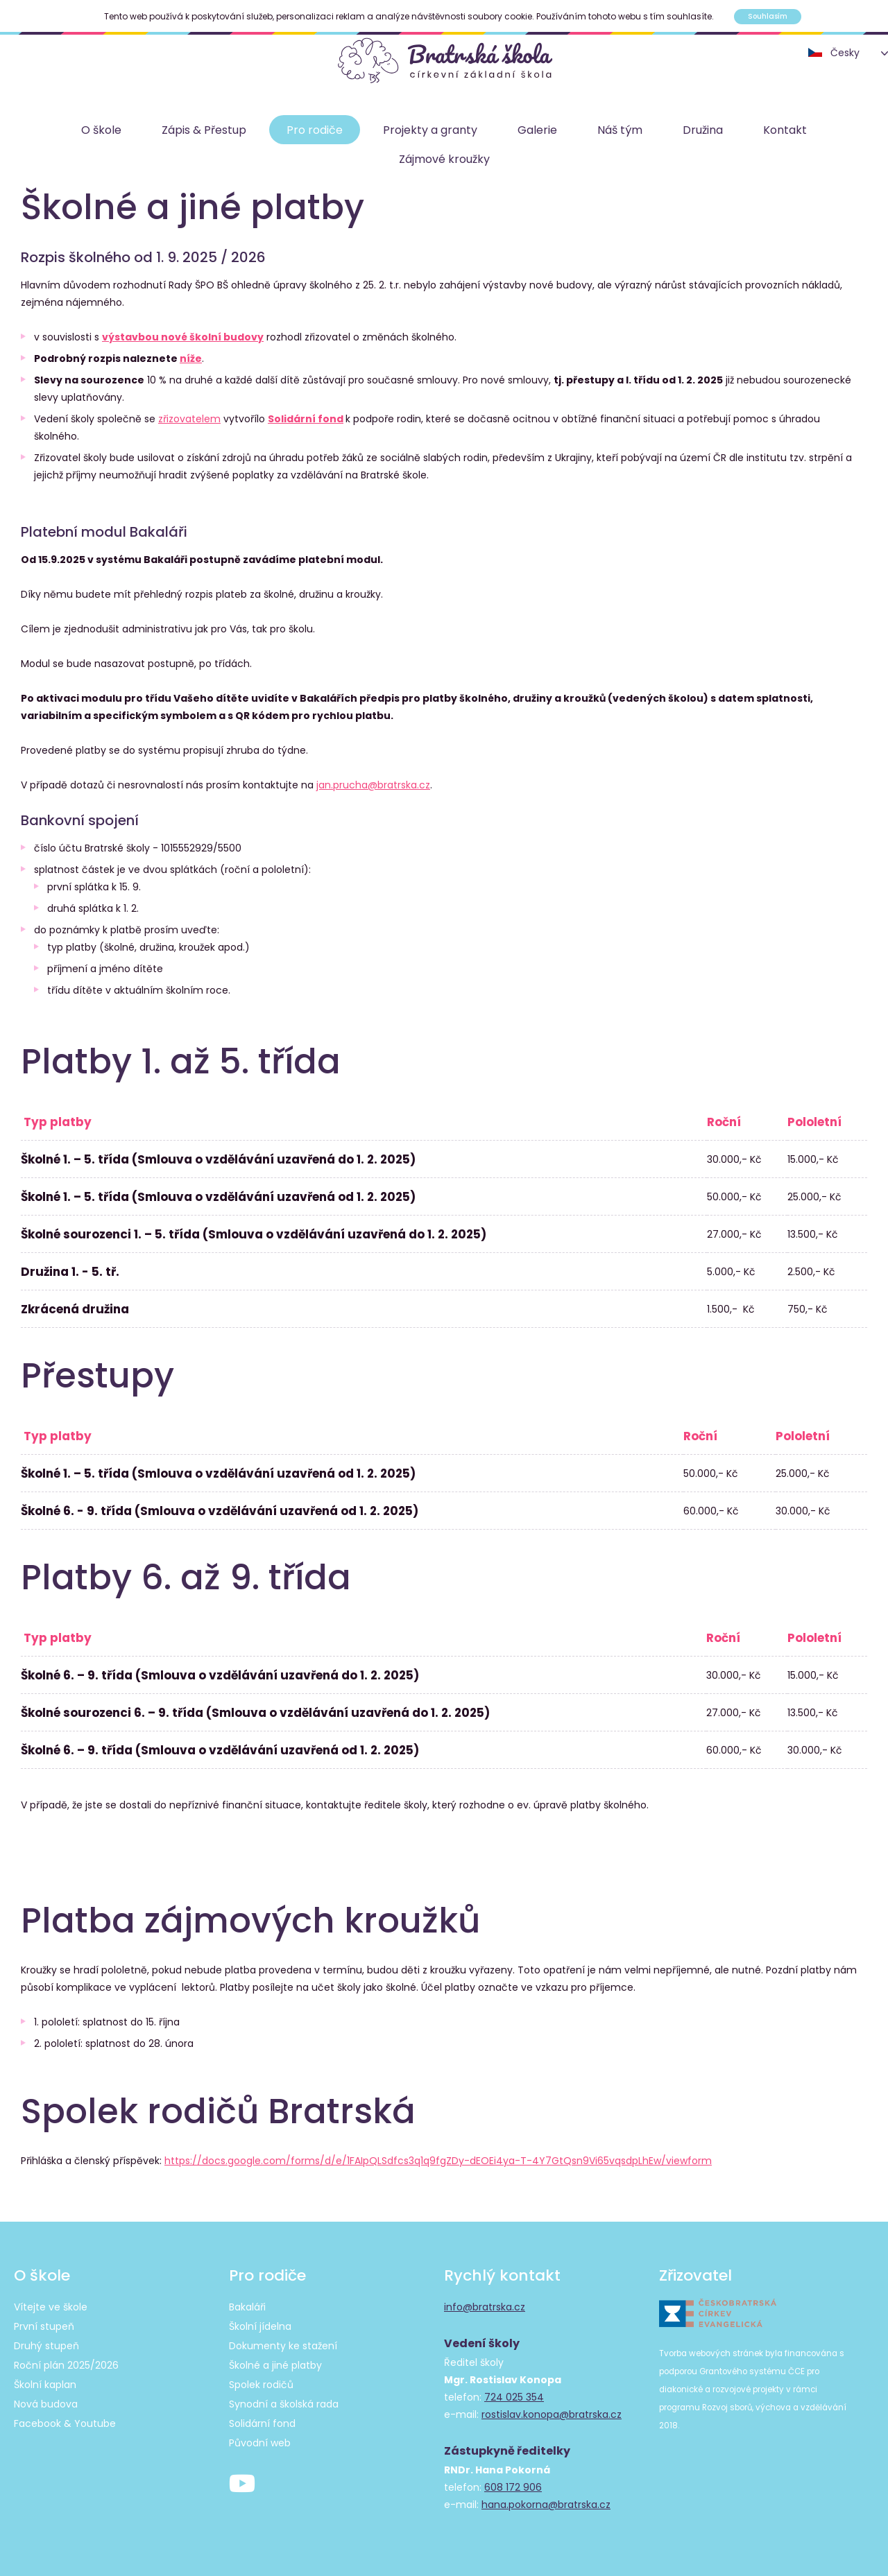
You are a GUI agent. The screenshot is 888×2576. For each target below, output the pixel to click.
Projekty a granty (430, 130)
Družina (703, 130)
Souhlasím (767, 16)
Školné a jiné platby (275, 2365)
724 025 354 (514, 2397)
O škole (101, 130)
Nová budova (46, 2404)
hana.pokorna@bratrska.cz (545, 2505)
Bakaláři (247, 2307)
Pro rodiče (315, 130)
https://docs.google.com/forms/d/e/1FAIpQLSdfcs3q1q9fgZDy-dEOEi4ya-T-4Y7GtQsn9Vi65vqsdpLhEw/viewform (438, 2161)
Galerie (537, 130)
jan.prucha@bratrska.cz (373, 785)
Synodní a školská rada (284, 2404)
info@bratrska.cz (484, 2307)
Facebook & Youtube (65, 2423)
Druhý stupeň (46, 2346)
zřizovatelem (189, 419)
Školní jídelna (260, 2326)
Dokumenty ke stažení (283, 2346)
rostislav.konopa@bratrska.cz (551, 2414)
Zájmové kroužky (444, 159)
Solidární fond (305, 419)
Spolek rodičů (261, 2385)
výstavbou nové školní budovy (183, 337)
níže (191, 358)
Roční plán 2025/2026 (66, 2365)
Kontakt (785, 130)
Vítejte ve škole (50, 2307)
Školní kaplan (45, 2385)
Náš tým (619, 130)
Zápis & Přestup (204, 130)
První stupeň (44, 2326)
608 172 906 (513, 2487)
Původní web (260, 2443)
